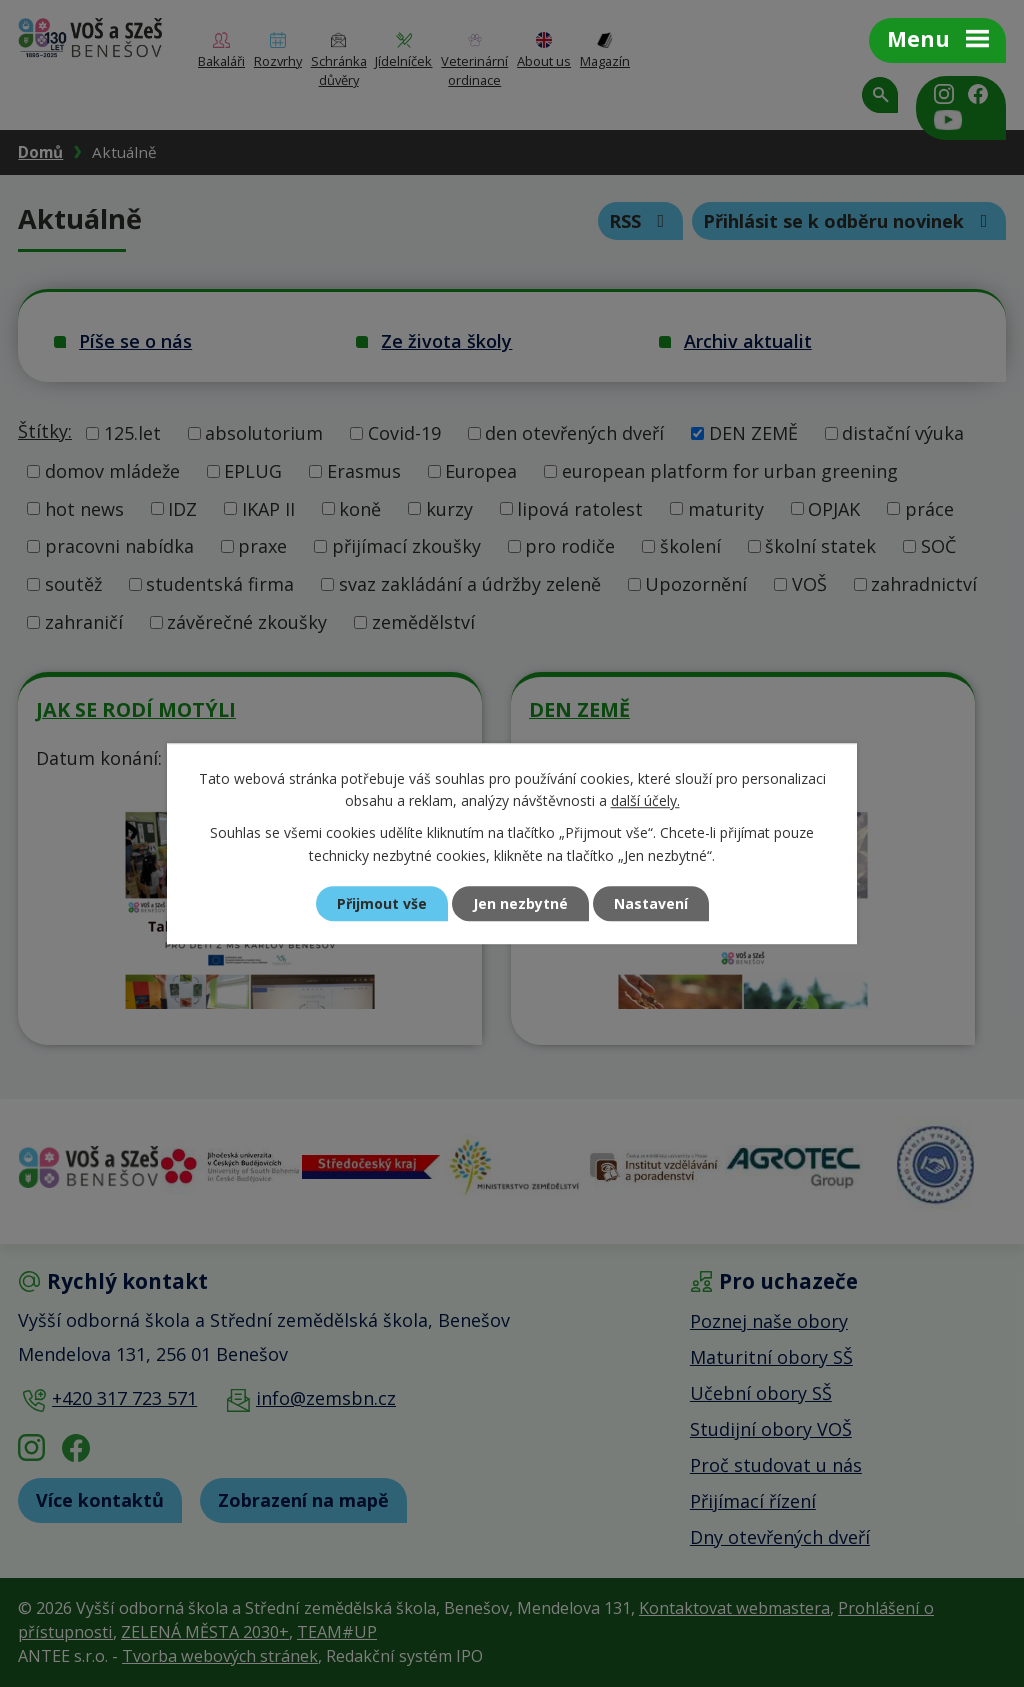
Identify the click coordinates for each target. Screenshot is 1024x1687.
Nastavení (651, 903)
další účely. (645, 800)
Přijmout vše (382, 903)
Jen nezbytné (520, 903)
